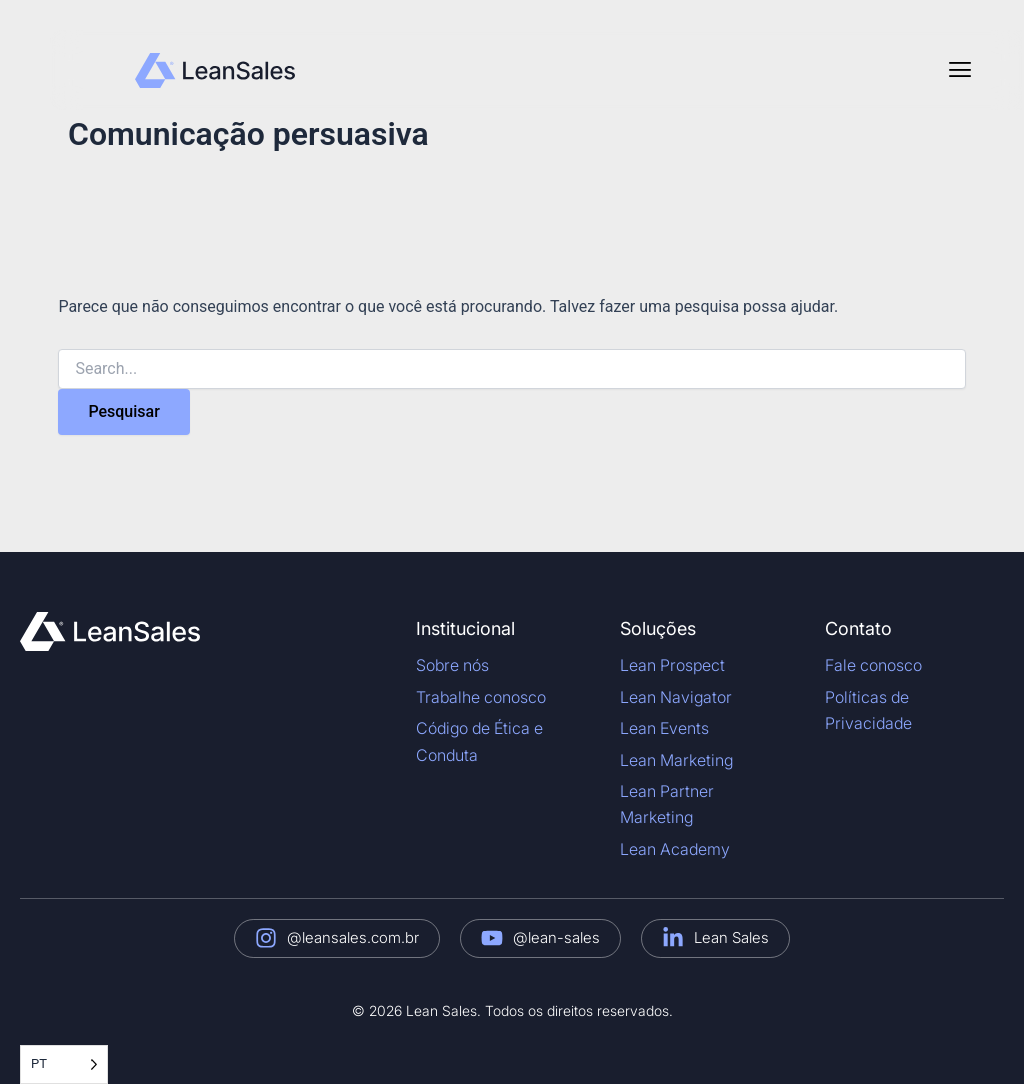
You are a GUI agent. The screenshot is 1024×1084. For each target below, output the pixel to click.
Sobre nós (452, 665)
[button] (959, 70)
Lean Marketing (676, 760)
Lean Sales (731, 937)
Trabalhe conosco (481, 697)
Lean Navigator (676, 697)
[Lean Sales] (673, 938)
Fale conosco (873, 665)
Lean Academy (675, 849)
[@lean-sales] (492, 938)
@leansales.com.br (353, 937)
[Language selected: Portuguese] (64, 1064)
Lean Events (664, 728)
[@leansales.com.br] (266, 938)
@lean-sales (556, 937)
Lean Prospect (672, 665)
